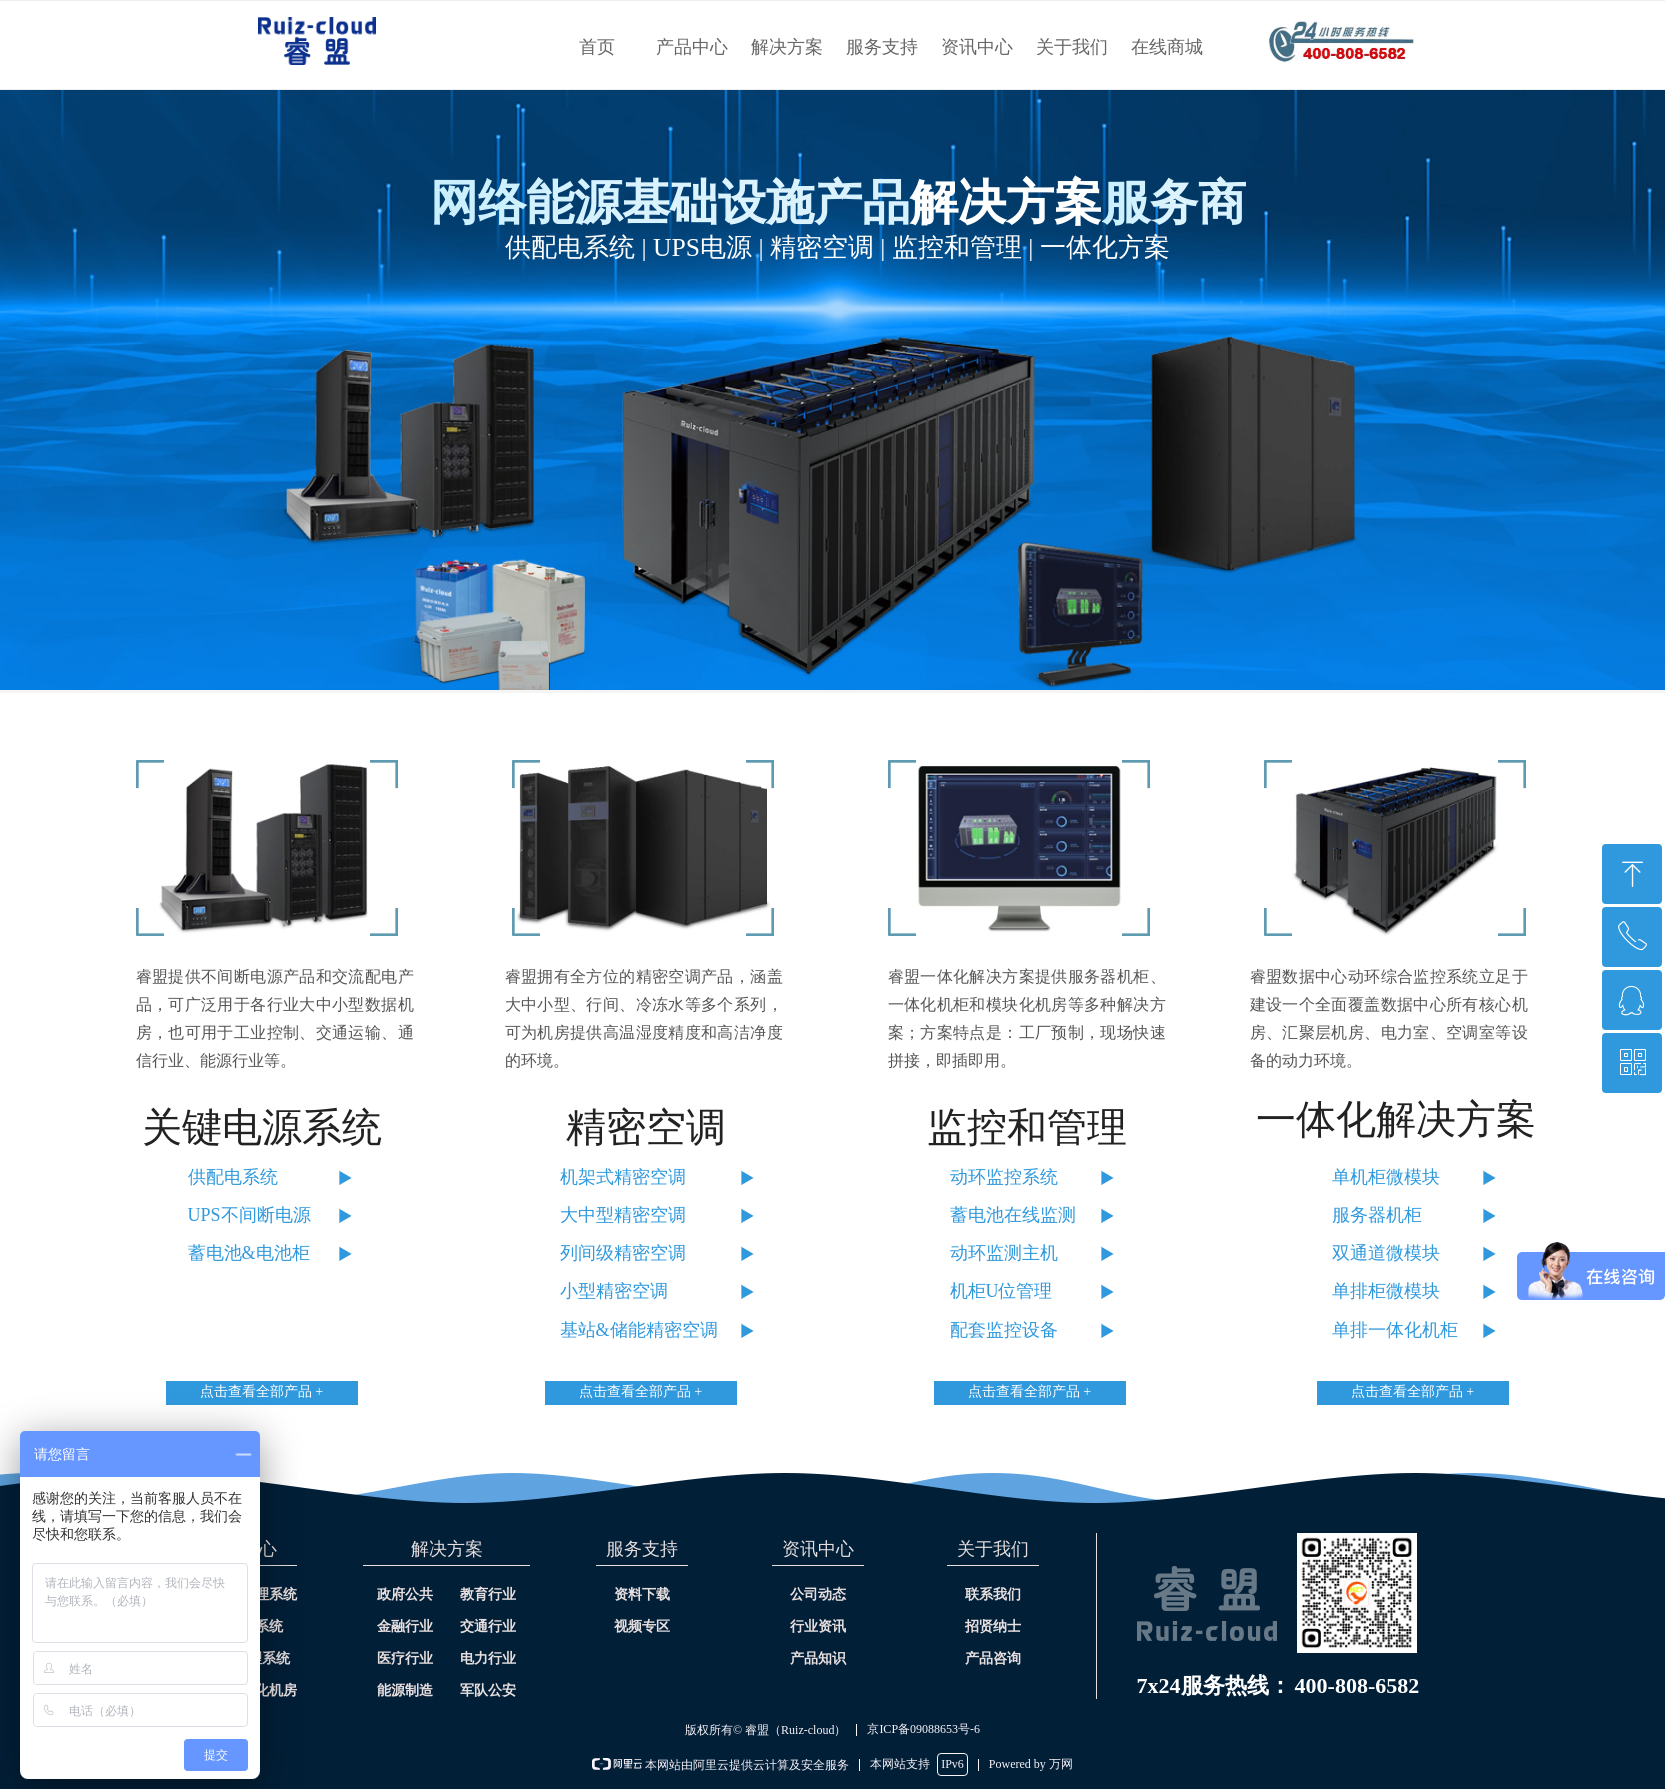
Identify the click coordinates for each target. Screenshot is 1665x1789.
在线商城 (1167, 47)
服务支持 (882, 47)
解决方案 (787, 47)
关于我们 (1072, 47)
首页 (597, 47)
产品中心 (692, 47)
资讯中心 (977, 47)
